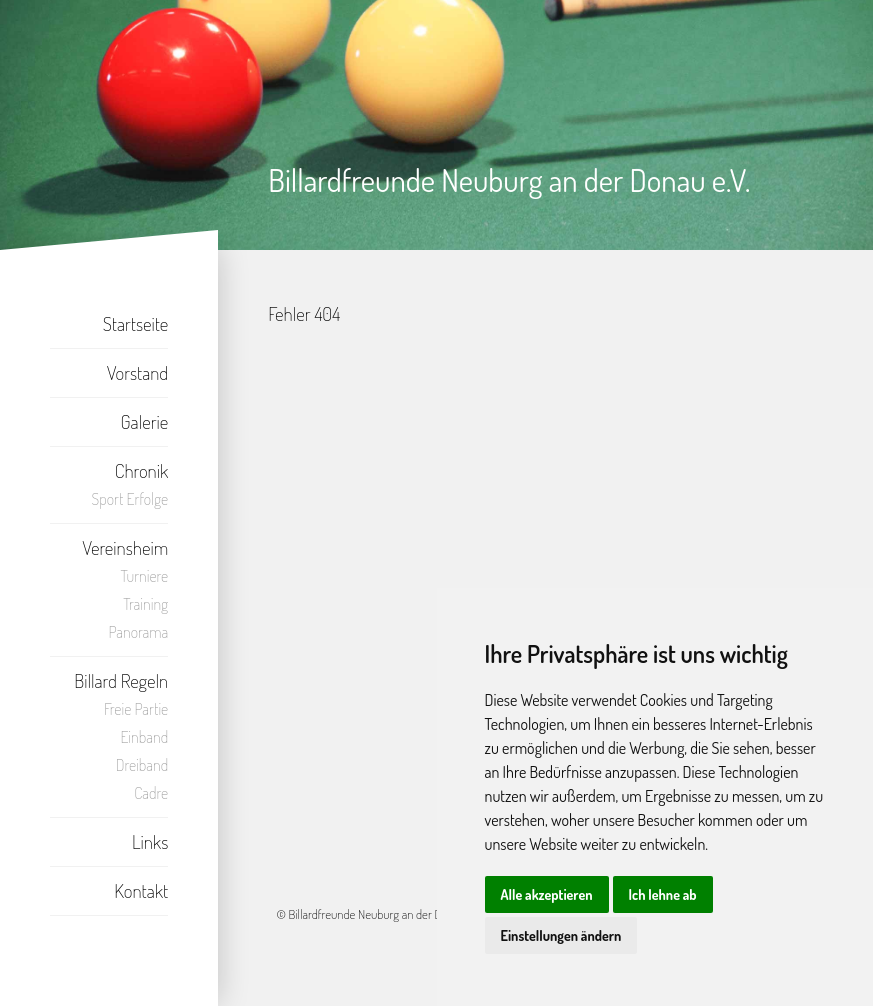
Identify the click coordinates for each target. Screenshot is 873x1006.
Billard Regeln (121, 680)
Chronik (142, 470)
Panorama (138, 632)
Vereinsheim (125, 547)
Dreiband (142, 765)
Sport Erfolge (130, 499)
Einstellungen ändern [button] (561, 935)
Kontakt (141, 890)
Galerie (145, 421)
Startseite (136, 323)
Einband (144, 737)
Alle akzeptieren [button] (547, 894)
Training (145, 604)
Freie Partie (136, 709)
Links (150, 841)
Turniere (145, 576)
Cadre (151, 793)
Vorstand (138, 372)
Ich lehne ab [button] (663, 894)
